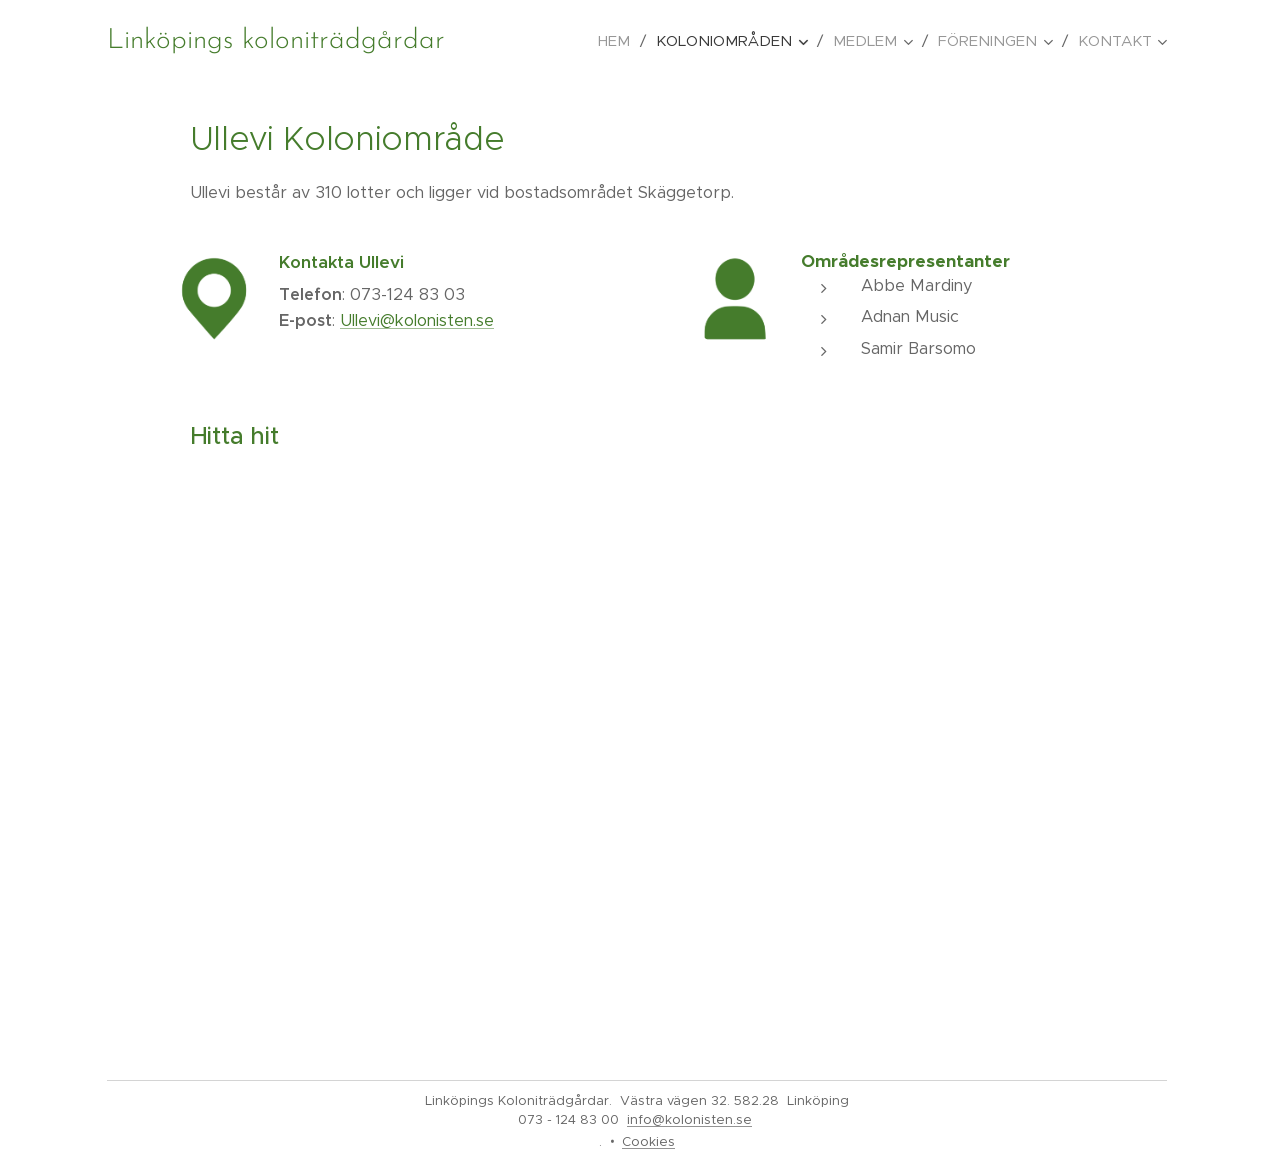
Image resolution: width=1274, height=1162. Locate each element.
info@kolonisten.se (689, 1119)
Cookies (648, 1141)
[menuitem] (619, 41)
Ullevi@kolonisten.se (417, 320)
